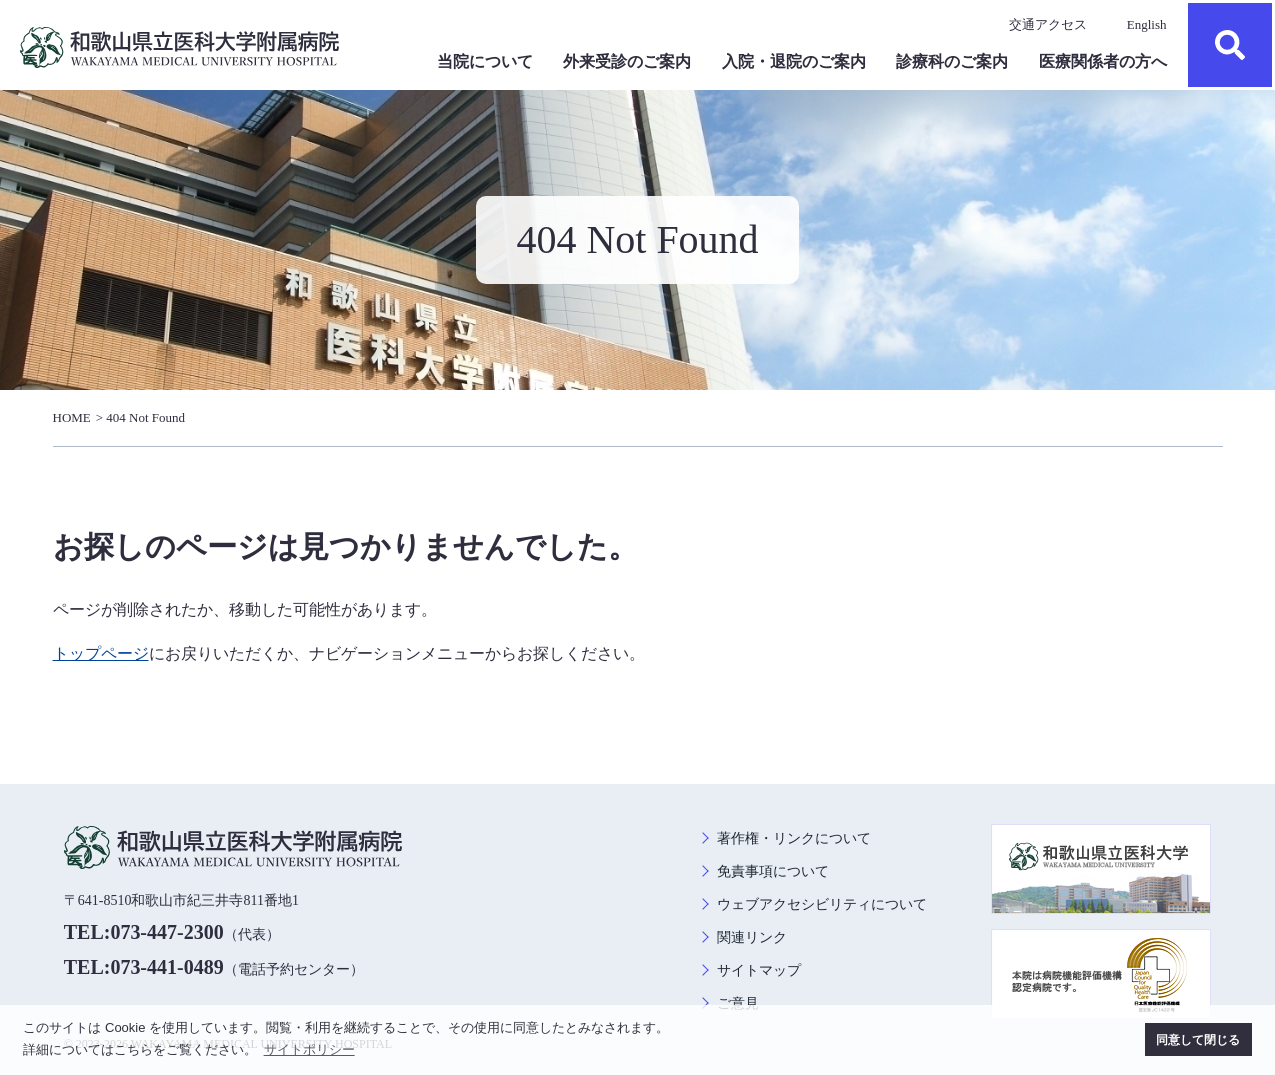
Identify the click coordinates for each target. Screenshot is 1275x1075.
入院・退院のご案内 (794, 61)
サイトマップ (759, 970)
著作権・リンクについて (794, 838)
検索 (1230, 45)
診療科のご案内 (952, 61)
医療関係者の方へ (1103, 61)
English (1147, 24)
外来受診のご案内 (627, 61)
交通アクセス (1048, 24)
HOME (72, 417)
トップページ (101, 653)
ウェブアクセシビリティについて (822, 904)
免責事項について (773, 871)
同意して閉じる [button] (1198, 1039)
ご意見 (738, 1003)
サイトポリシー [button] (309, 1049)
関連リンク (752, 937)
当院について (485, 61)
